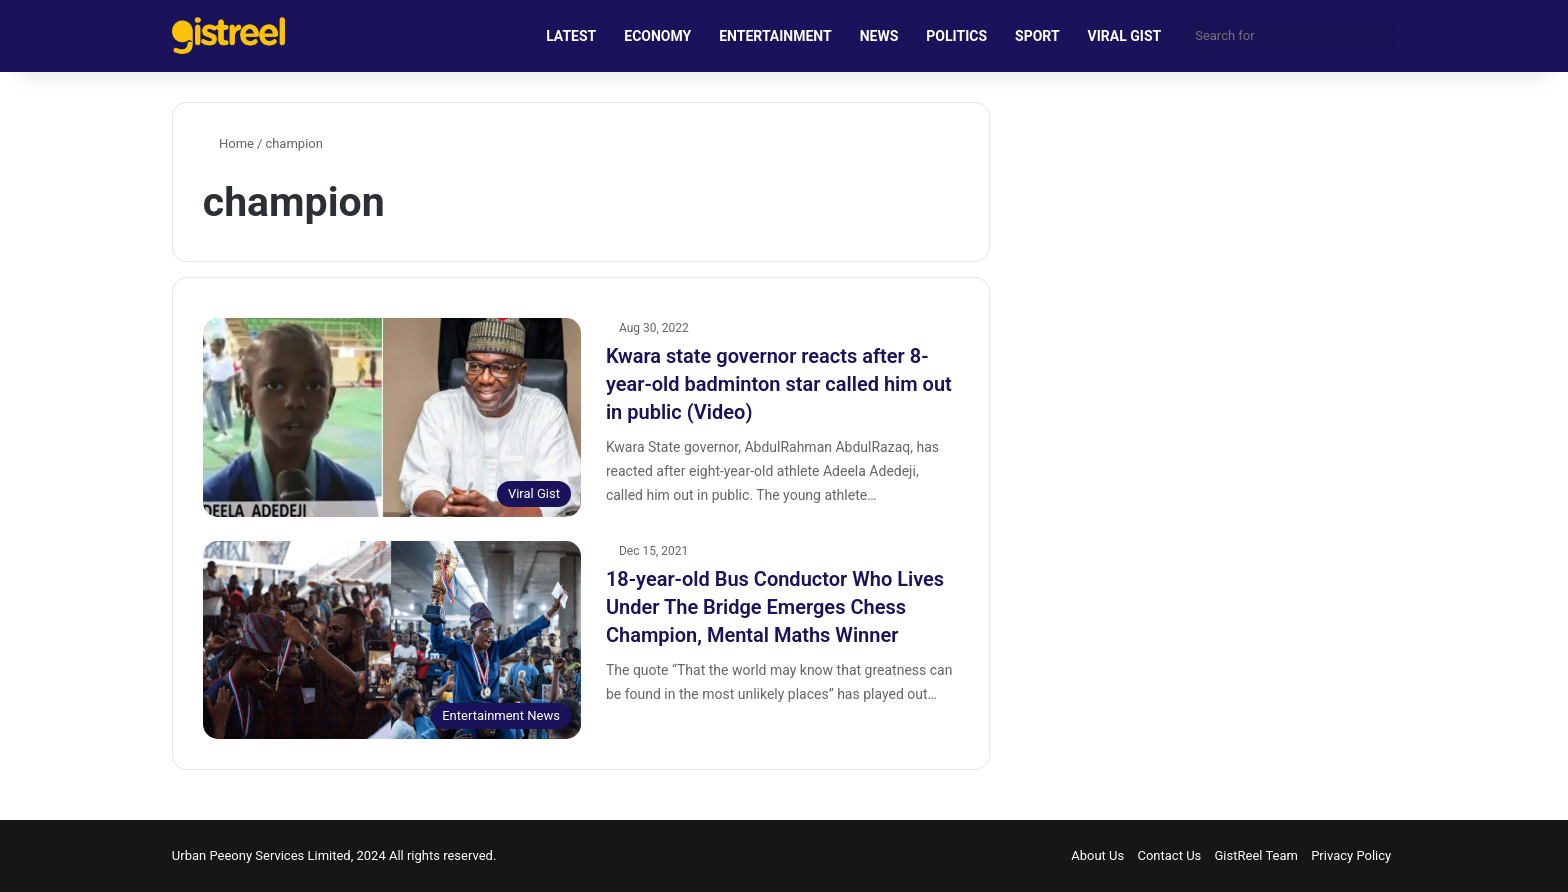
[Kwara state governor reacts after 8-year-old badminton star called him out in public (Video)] (392, 417)
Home (228, 143)
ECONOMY (657, 36)
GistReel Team (1256, 855)
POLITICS (956, 36)
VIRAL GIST (1125, 36)
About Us (1097, 855)
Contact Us (1169, 855)
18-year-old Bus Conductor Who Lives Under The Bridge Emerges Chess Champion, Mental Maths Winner (775, 607)
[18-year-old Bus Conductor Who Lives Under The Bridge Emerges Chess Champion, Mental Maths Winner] (392, 640)
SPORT (1037, 36)
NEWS (879, 36)
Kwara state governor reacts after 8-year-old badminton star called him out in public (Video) (779, 384)
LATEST (571, 36)
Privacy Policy (1351, 855)
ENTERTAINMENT (775, 36)
